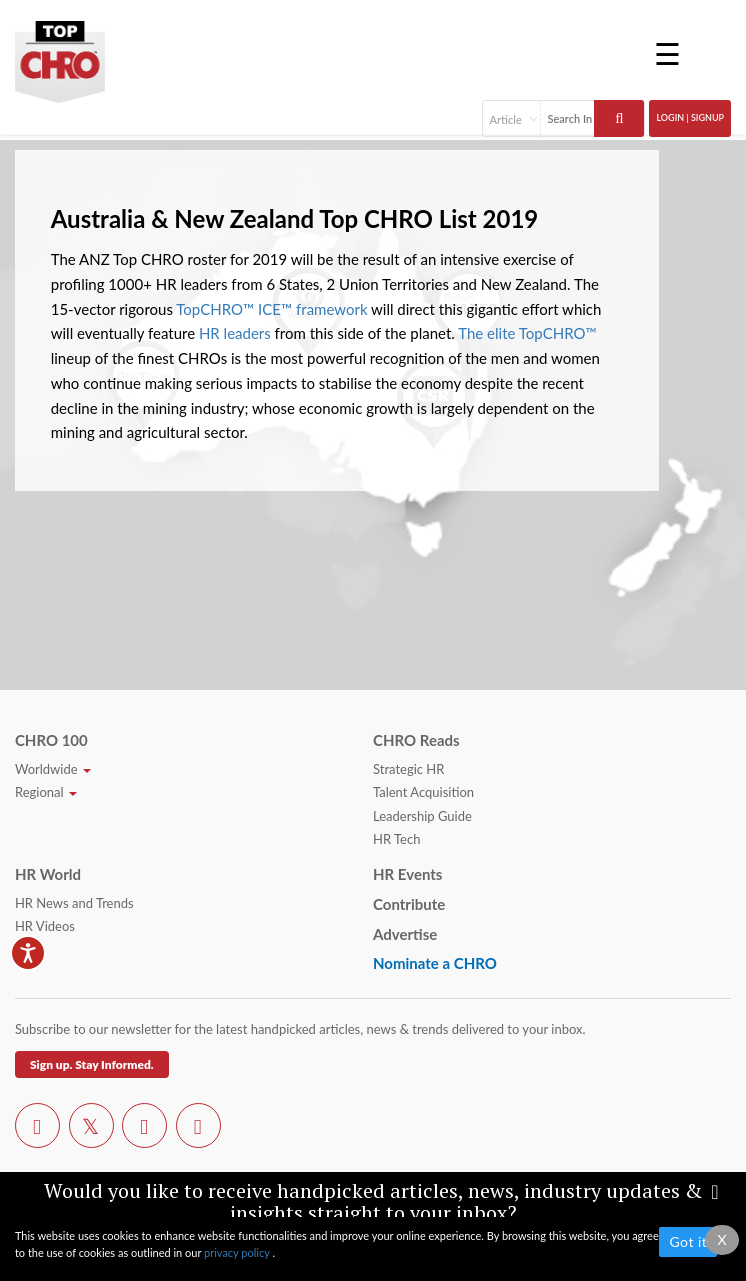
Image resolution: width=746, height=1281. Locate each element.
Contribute (409, 904)
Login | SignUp (690, 117)
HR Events (407, 874)
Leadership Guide (422, 816)
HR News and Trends (74, 903)
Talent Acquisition (423, 792)
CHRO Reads (416, 740)
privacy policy (238, 1252)
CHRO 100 (51, 740)
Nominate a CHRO (435, 963)
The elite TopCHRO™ (527, 333)
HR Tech (396, 839)
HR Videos (45, 926)
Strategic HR (408, 769)
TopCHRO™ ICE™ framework (271, 309)
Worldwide (53, 769)
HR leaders (235, 333)
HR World (48, 874)
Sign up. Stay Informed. (92, 1064)
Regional (46, 792)
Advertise (405, 934)
